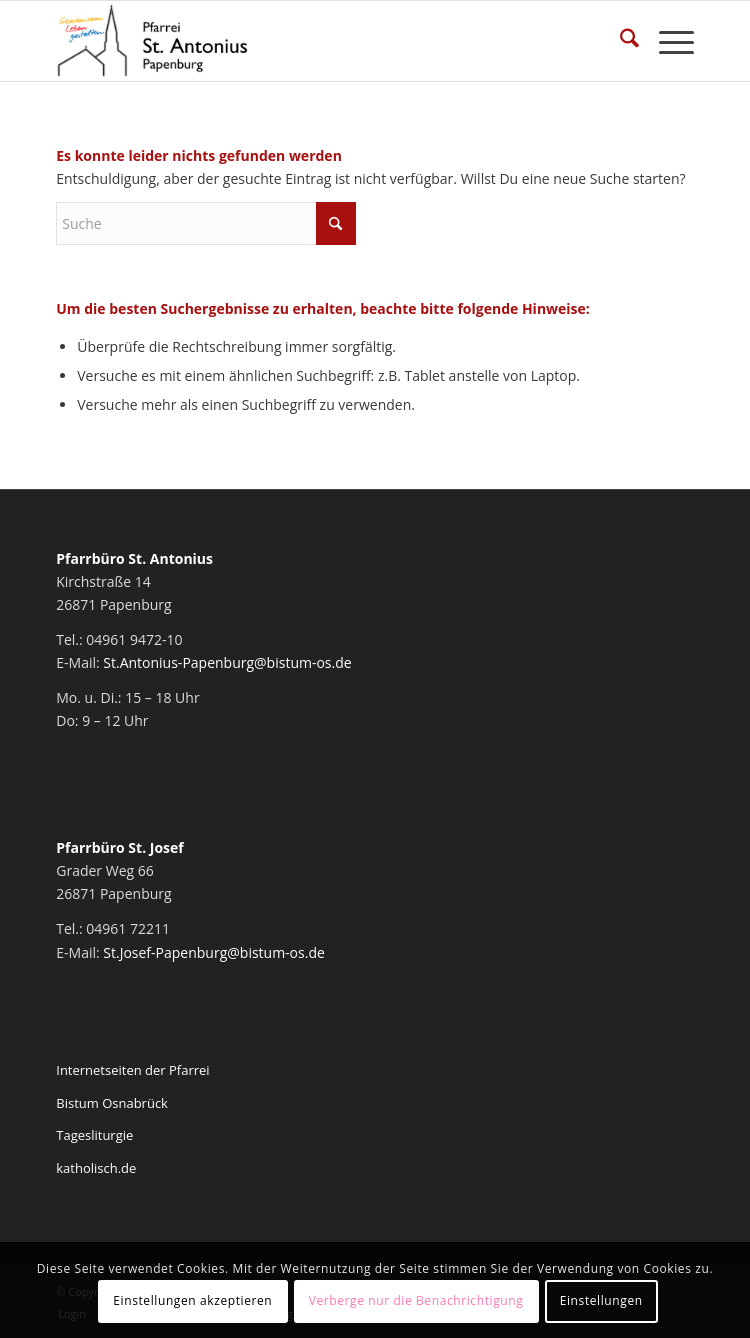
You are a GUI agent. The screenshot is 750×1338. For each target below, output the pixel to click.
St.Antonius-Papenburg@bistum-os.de (227, 662)
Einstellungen (601, 1300)
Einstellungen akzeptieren (192, 1300)
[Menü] (666, 41)
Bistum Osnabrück (112, 1103)
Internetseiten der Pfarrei (132, 1070)
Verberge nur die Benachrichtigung (416, 1300)
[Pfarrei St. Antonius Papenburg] (311, 41)
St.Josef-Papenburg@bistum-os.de (214, 952)
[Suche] (619, 41)
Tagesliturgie (94, 1135)
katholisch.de (96, 1168)
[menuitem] (619, 41)
